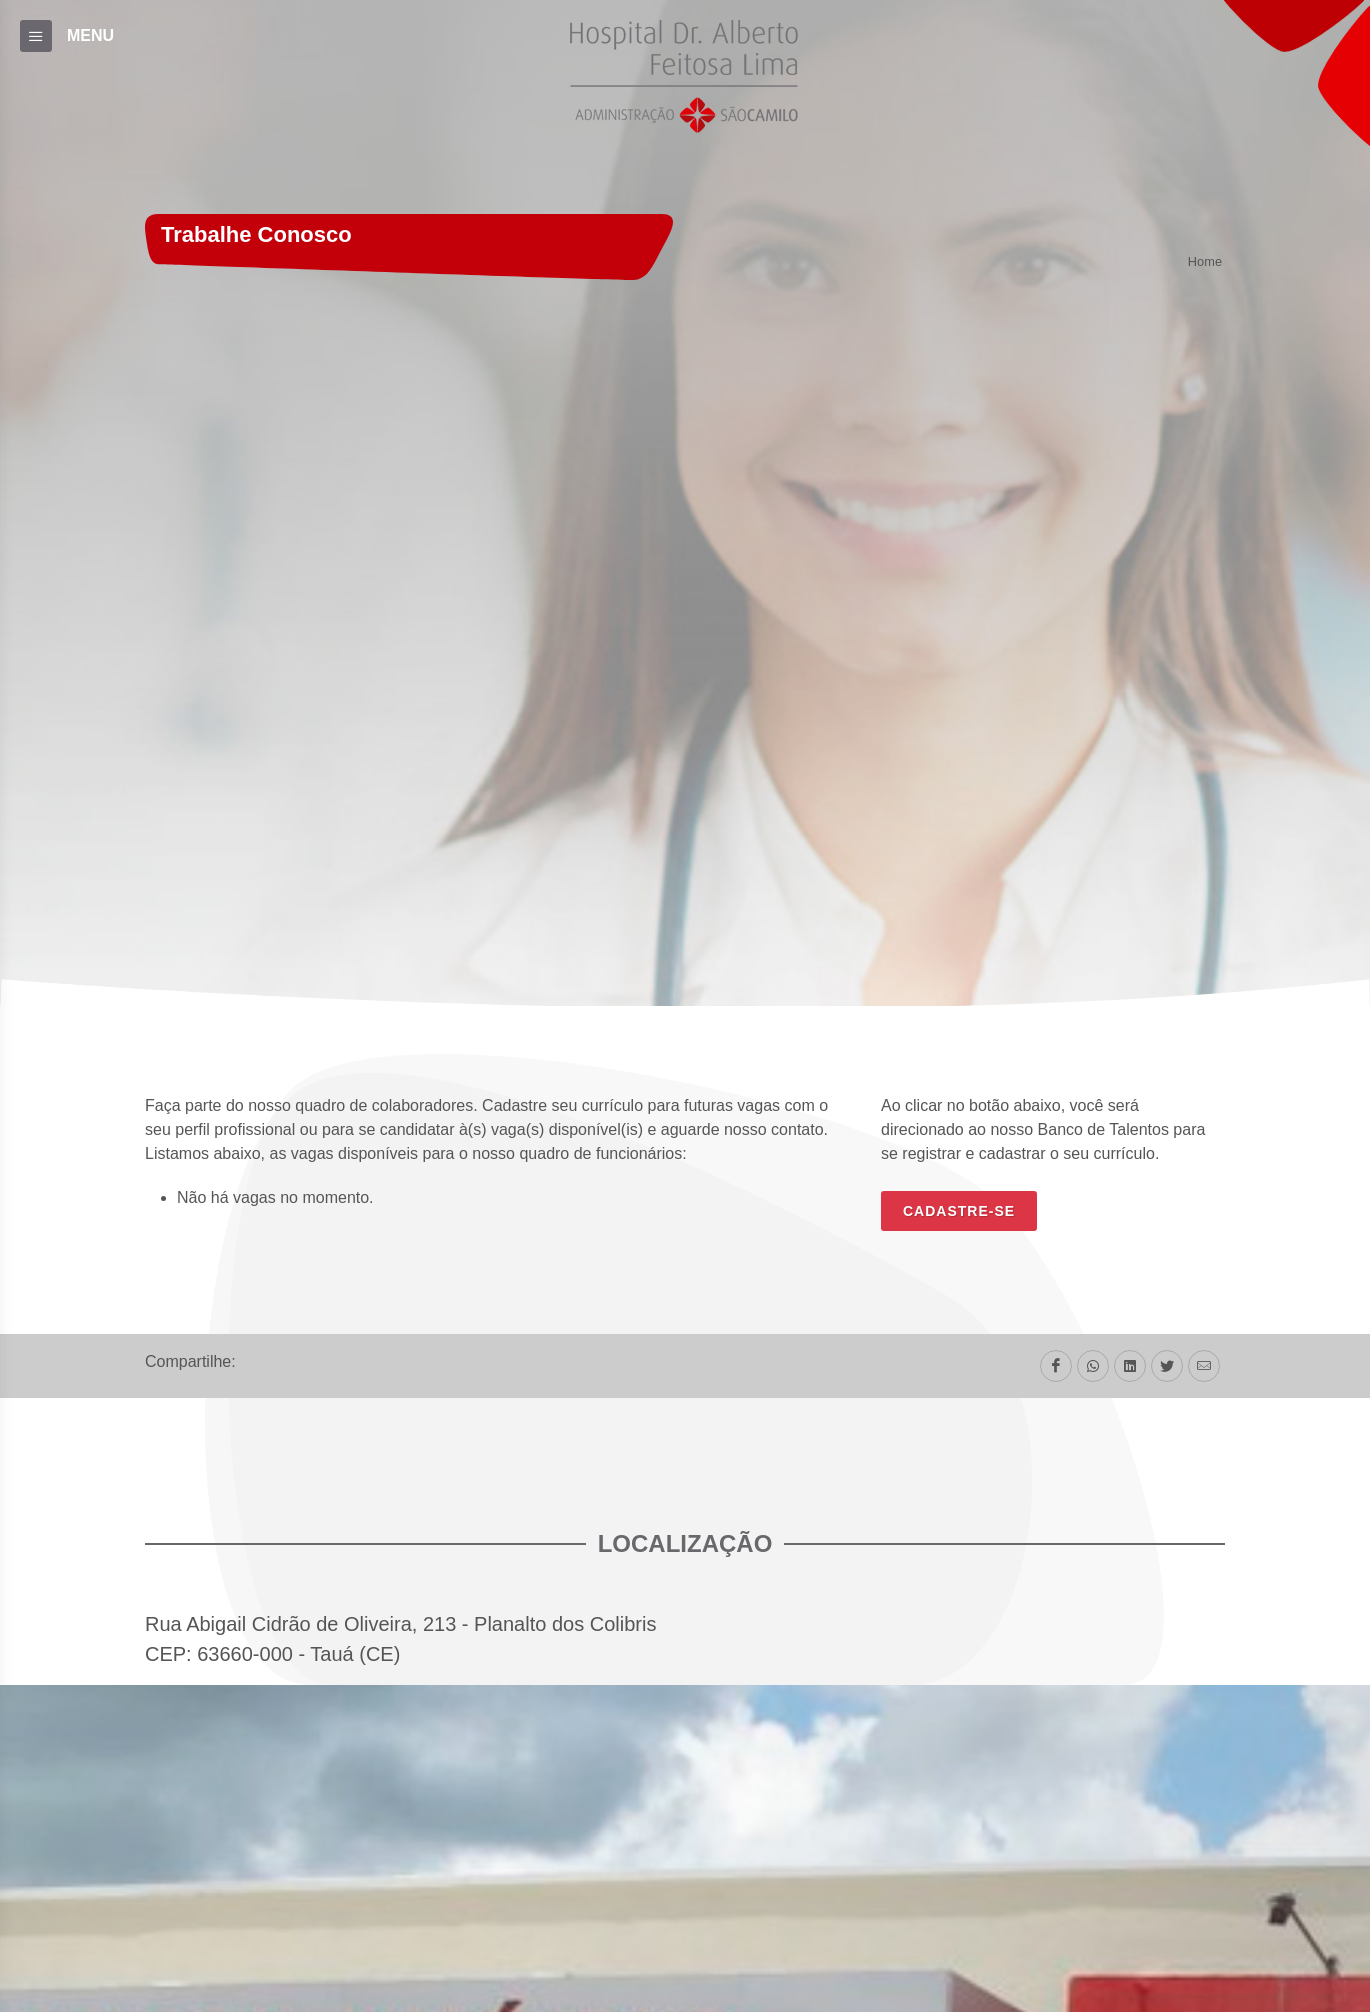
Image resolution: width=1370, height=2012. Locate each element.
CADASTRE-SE (959, 1211)
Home (1205, 262)
